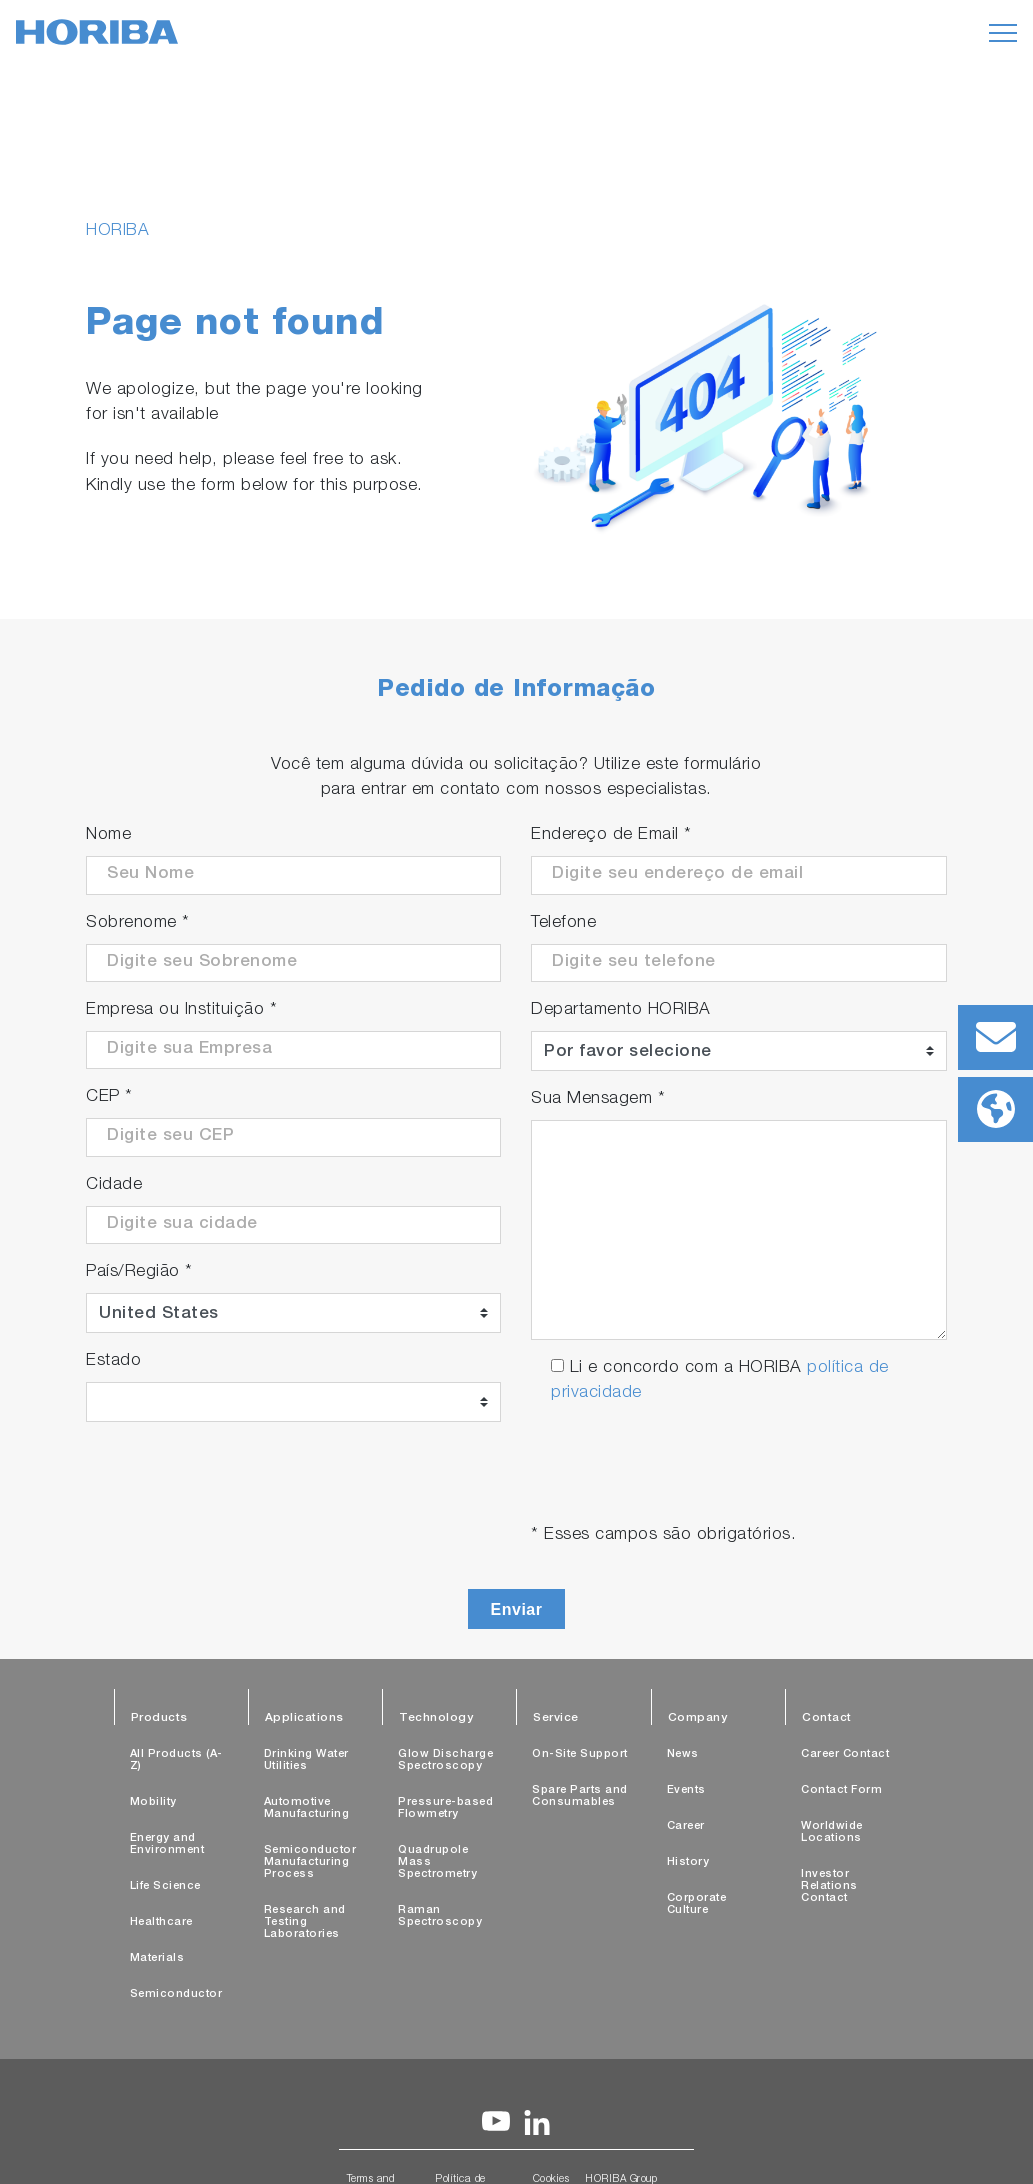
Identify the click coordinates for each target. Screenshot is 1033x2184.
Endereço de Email (611, 835)
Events (686, 1790)
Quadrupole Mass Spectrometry (437, 1862)
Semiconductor (176, 1994)
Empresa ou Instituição (181, 1010)
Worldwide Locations (832, 1832)
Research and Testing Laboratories (305, 1922)
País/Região (139, 1272)
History (688, 1862)
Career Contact (845, 1754)
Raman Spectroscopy (440, 1916)
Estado (113, 1361)
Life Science (165, 1886)
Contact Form (841, 1790)
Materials (157, 1958)
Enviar (517, 1609)
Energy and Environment (167, 1844)
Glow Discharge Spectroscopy (445, 1760)
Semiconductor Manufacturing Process (310, 1862)
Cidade (114, 1185)
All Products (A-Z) (176, 1760)
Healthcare (161, 1922)
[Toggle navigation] (1003, 33)
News (683, 1754)
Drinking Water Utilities (306, 1760)
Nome (108, 835)
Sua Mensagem (598, 1099)
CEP (109, 1097)
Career (686, 1826)
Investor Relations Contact (829, 1886)
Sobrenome (138, 923)
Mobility (153, 1802)
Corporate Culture (697, 1904)
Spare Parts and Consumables (580, 1796)
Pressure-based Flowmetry (445, 1808)
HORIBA (117, 231)
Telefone (563, 923)
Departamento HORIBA (621, 1010)
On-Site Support (580, 1754)
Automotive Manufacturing (307, 1808)
